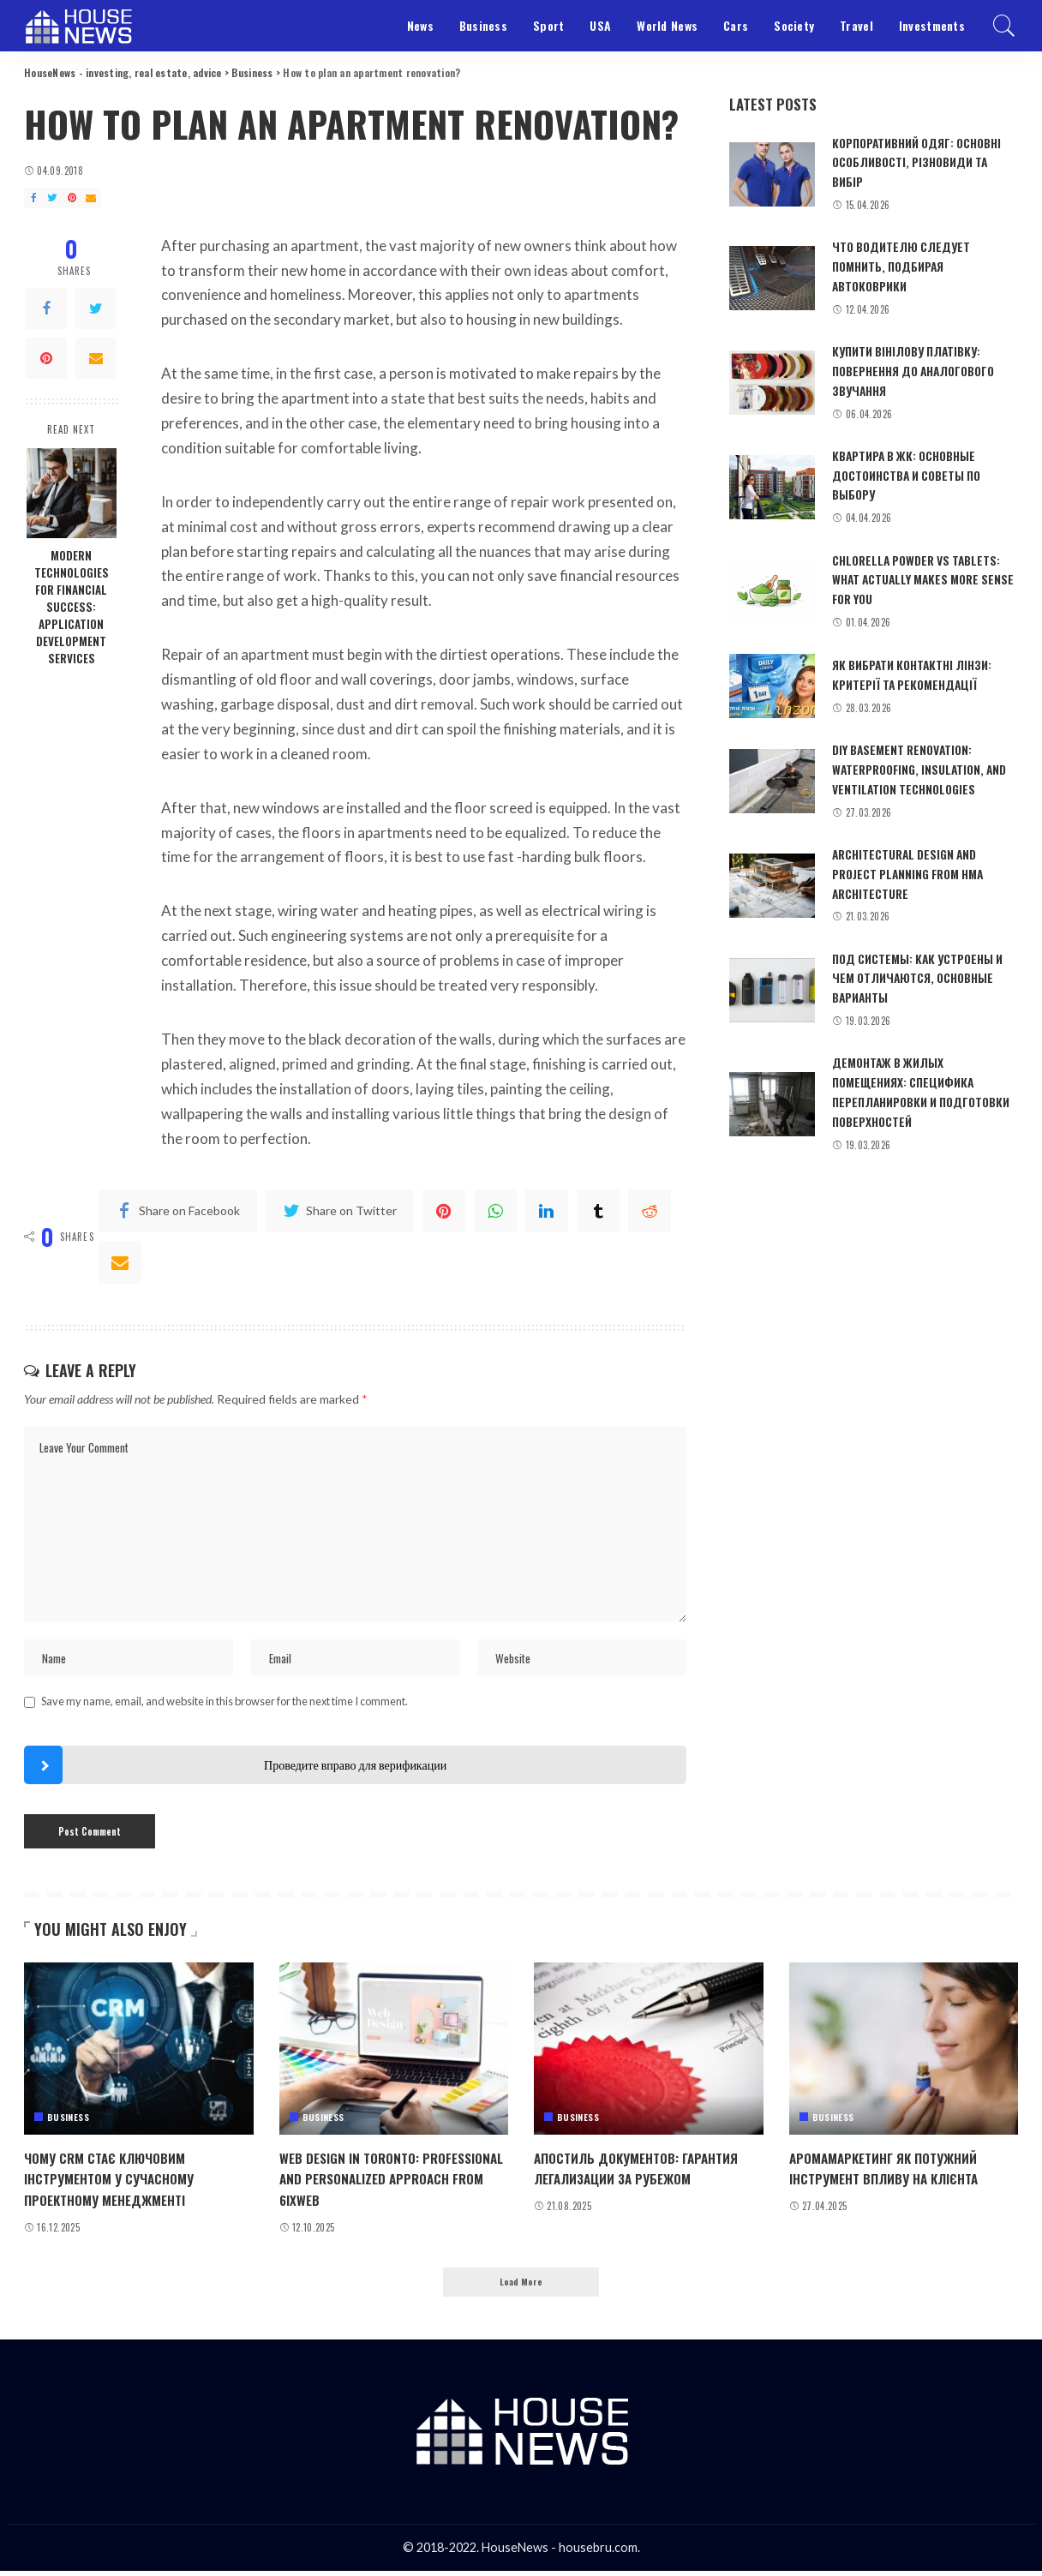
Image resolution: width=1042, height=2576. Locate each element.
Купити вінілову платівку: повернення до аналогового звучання (921, 367)
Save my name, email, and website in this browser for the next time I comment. (224, 1704)
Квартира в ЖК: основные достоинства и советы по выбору (914, 471)
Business (68, 2119)
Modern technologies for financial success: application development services (71, 607)
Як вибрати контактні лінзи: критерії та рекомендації (918, 667)
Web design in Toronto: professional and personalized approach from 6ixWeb (384, 2181)
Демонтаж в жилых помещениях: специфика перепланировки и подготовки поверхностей (915, 1081)
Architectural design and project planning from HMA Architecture (914, 866)
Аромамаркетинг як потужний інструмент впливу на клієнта (894, 2170)
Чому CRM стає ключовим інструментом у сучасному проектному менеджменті (118, 2181)
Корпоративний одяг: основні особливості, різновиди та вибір (900, 161)
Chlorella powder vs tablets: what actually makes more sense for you (922, 573)
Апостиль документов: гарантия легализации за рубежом (647, 2170)
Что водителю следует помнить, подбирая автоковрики (905, 264)
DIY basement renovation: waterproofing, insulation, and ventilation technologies (920, 762)
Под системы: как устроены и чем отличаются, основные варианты (924, 968)
